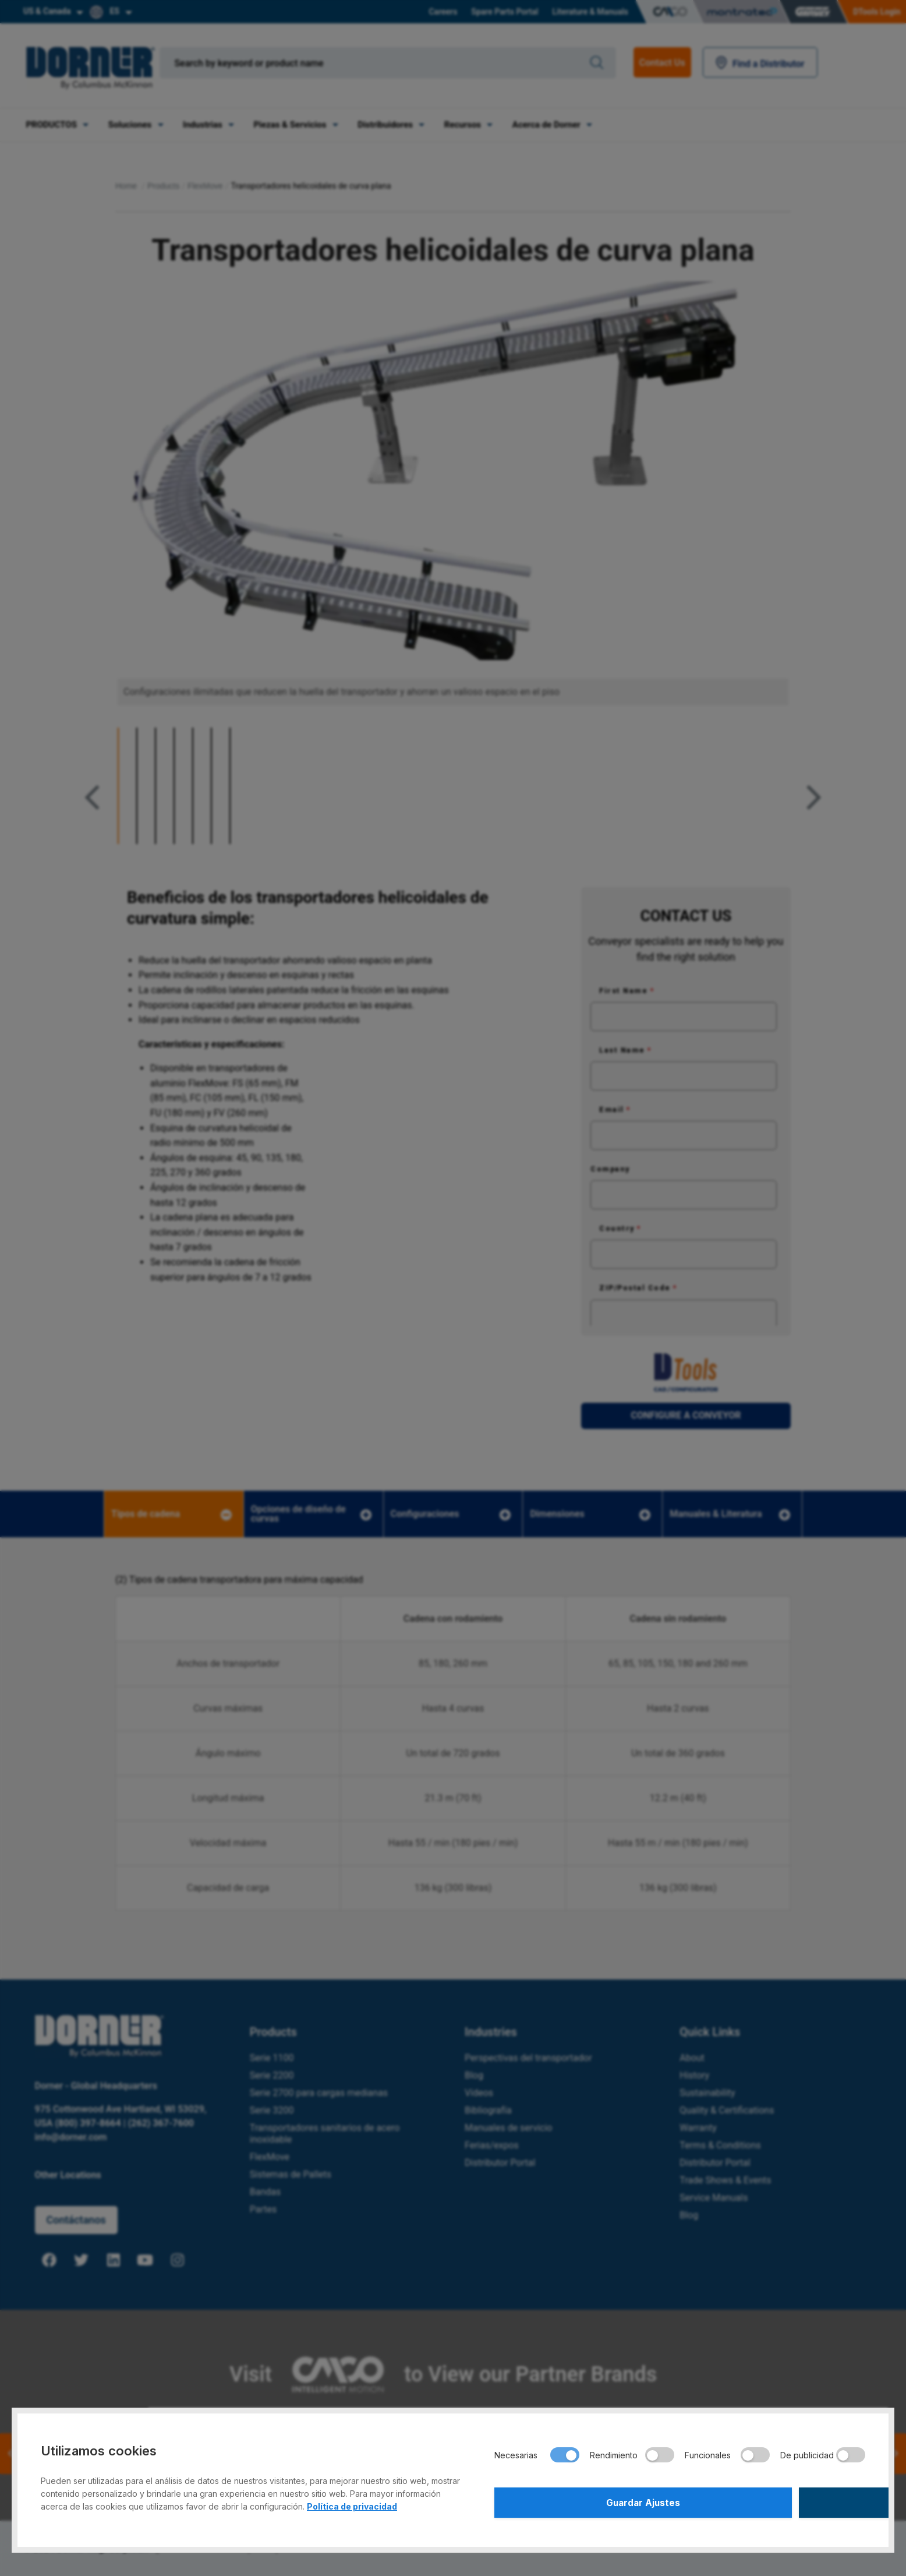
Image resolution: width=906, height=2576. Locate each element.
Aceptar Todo (774, 2501)
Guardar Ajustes (585, 2501)
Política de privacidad (352, 2503)
